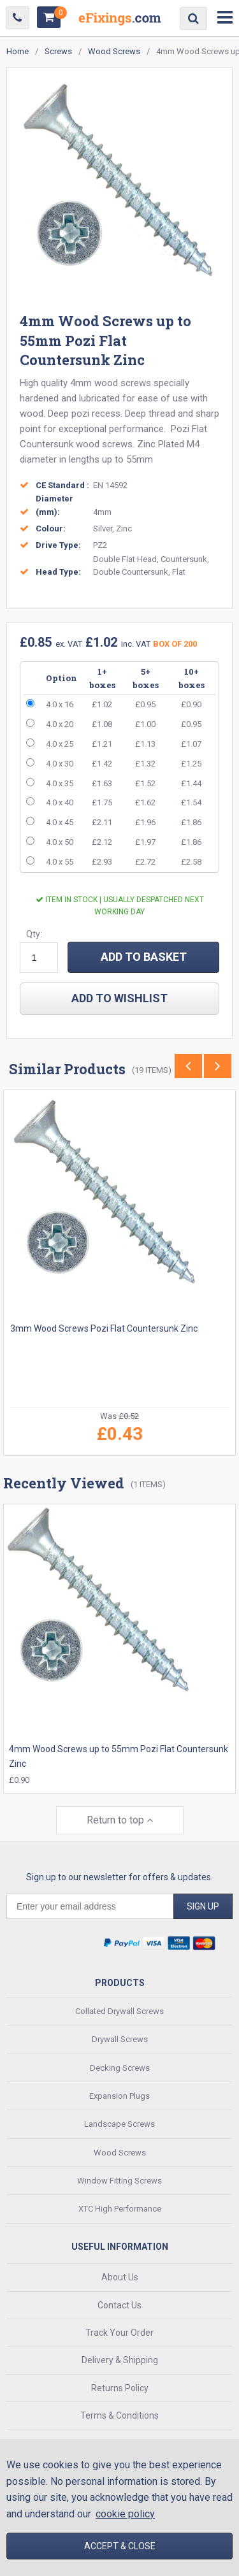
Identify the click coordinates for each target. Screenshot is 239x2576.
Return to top (120, 1820)
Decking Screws (120, 2068)
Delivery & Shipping (120, 2360)
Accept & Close (120, 2546)
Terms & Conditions (119, 2415)
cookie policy (125, 2514)
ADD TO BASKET (144, 956)
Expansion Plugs (119, 2096)
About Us (119, 2277)
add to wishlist (119, 998)
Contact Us (119, 2305)
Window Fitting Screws (119, 2180)
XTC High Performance (119, 2208)
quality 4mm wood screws (96, 383)
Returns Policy (119, 2388)
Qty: (34, 934)
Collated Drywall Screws (119, 2011)
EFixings (119, 21)
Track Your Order (119, 2333)
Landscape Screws (119, 2124)
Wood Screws (120, 2152)
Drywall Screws (120, 2039)
